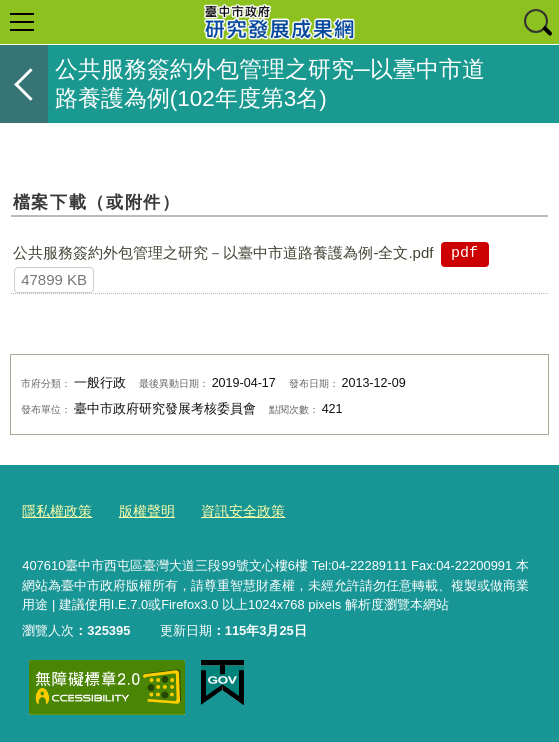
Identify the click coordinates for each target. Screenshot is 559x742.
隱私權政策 (54, 510)
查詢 (537, 22)
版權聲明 (140, 510)
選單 (22, 22)
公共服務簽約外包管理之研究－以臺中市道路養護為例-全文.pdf (223, 252)
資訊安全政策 (231, 510)
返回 (24, 84)
